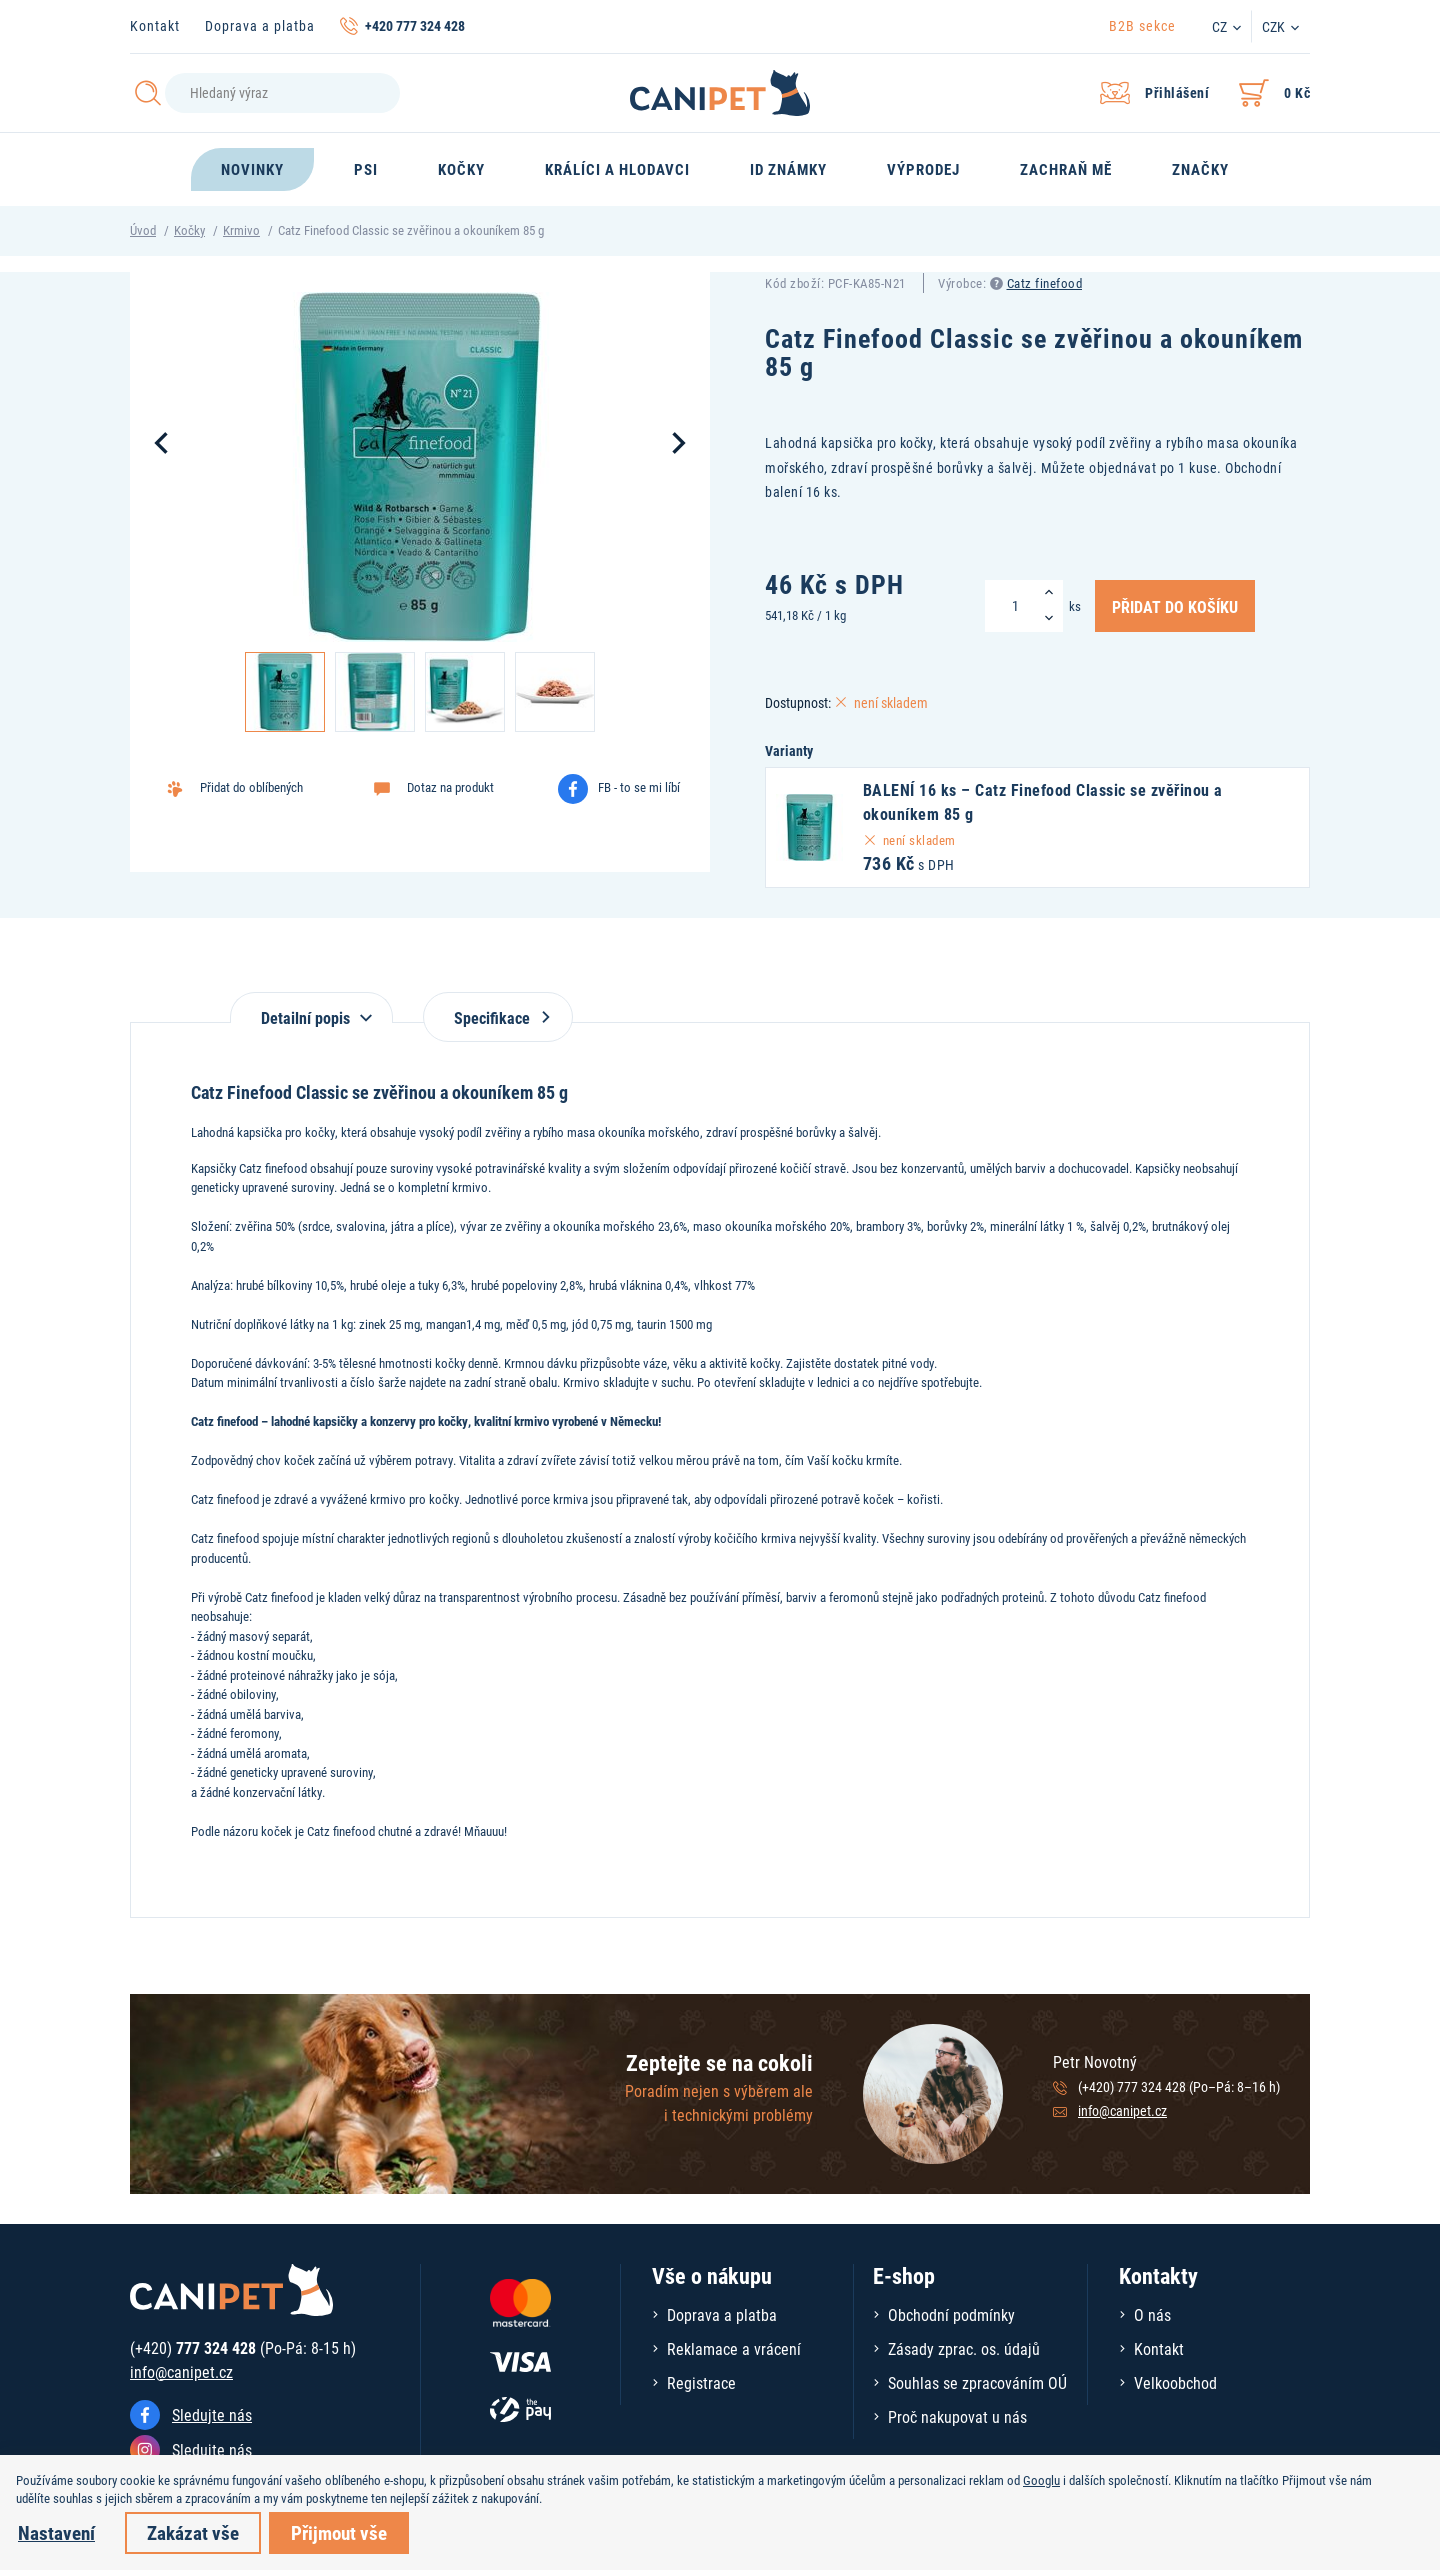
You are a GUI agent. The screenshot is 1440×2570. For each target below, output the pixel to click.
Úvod (143, 230)
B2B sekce (1142, 25)
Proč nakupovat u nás (957, 2416)
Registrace (701, 2382)
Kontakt (155, 25)
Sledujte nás (212, 2414)
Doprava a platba (260, 25)
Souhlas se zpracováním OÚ (977, 2382)
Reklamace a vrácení (734, 2348)
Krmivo (241, 230)
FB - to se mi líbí (639, 787)
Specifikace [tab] (498, 1017)
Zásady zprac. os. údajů (964, 2348)
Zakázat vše (193, 2532)
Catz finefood (1045, 283)
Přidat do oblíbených (251, 787)
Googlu (1041, 2480)
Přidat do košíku (1175, 606)
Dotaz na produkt (450, 787)
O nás (1152, 2314)
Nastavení (56, 2532)
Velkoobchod (1175, 2382)
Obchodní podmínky (951, 2314)
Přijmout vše (339, 2532)
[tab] (311, 1007)
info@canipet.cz (1122, 2110)
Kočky (189, 230)
